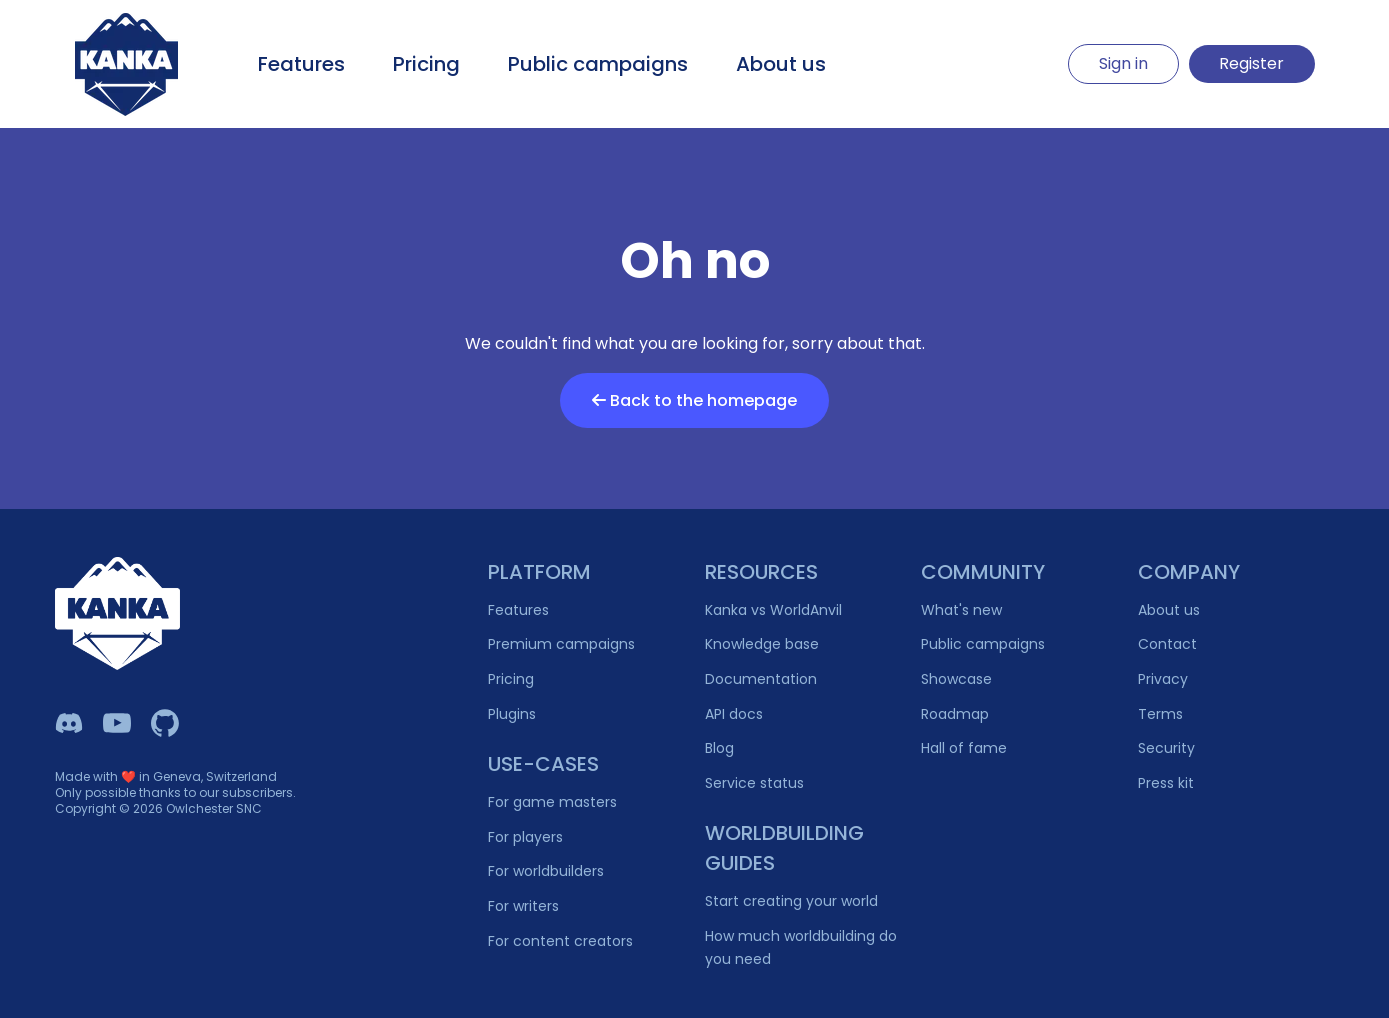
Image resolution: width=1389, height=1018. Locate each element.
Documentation (761, 679)
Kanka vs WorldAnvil (773, 610)
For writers (523, 906)
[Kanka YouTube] (117, 723)
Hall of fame (964, 748)
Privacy (1163, 679)
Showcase (956, 679)
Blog (719, 748)
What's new (961, 610)
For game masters (552, 802)
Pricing (426, 64)
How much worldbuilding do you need (801, 947)
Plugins (512, 714)
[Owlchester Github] (165, 723)
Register (1251, 63)
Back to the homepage (694, 400)
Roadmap (955, 714)
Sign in (1123, 63)
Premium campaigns (561, 644)
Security (1166, 748)
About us (781, 64)
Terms (1160, 714)
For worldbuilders (546, 871)
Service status (754, 783)
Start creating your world (791, 901)
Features (301, 64)
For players (525, 837)
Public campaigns (598, 64)
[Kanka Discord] (69, 723)
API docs (734, 714)
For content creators (560, 941)
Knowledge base (762, 644)
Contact (1167, 644)
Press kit (1166, 783)
